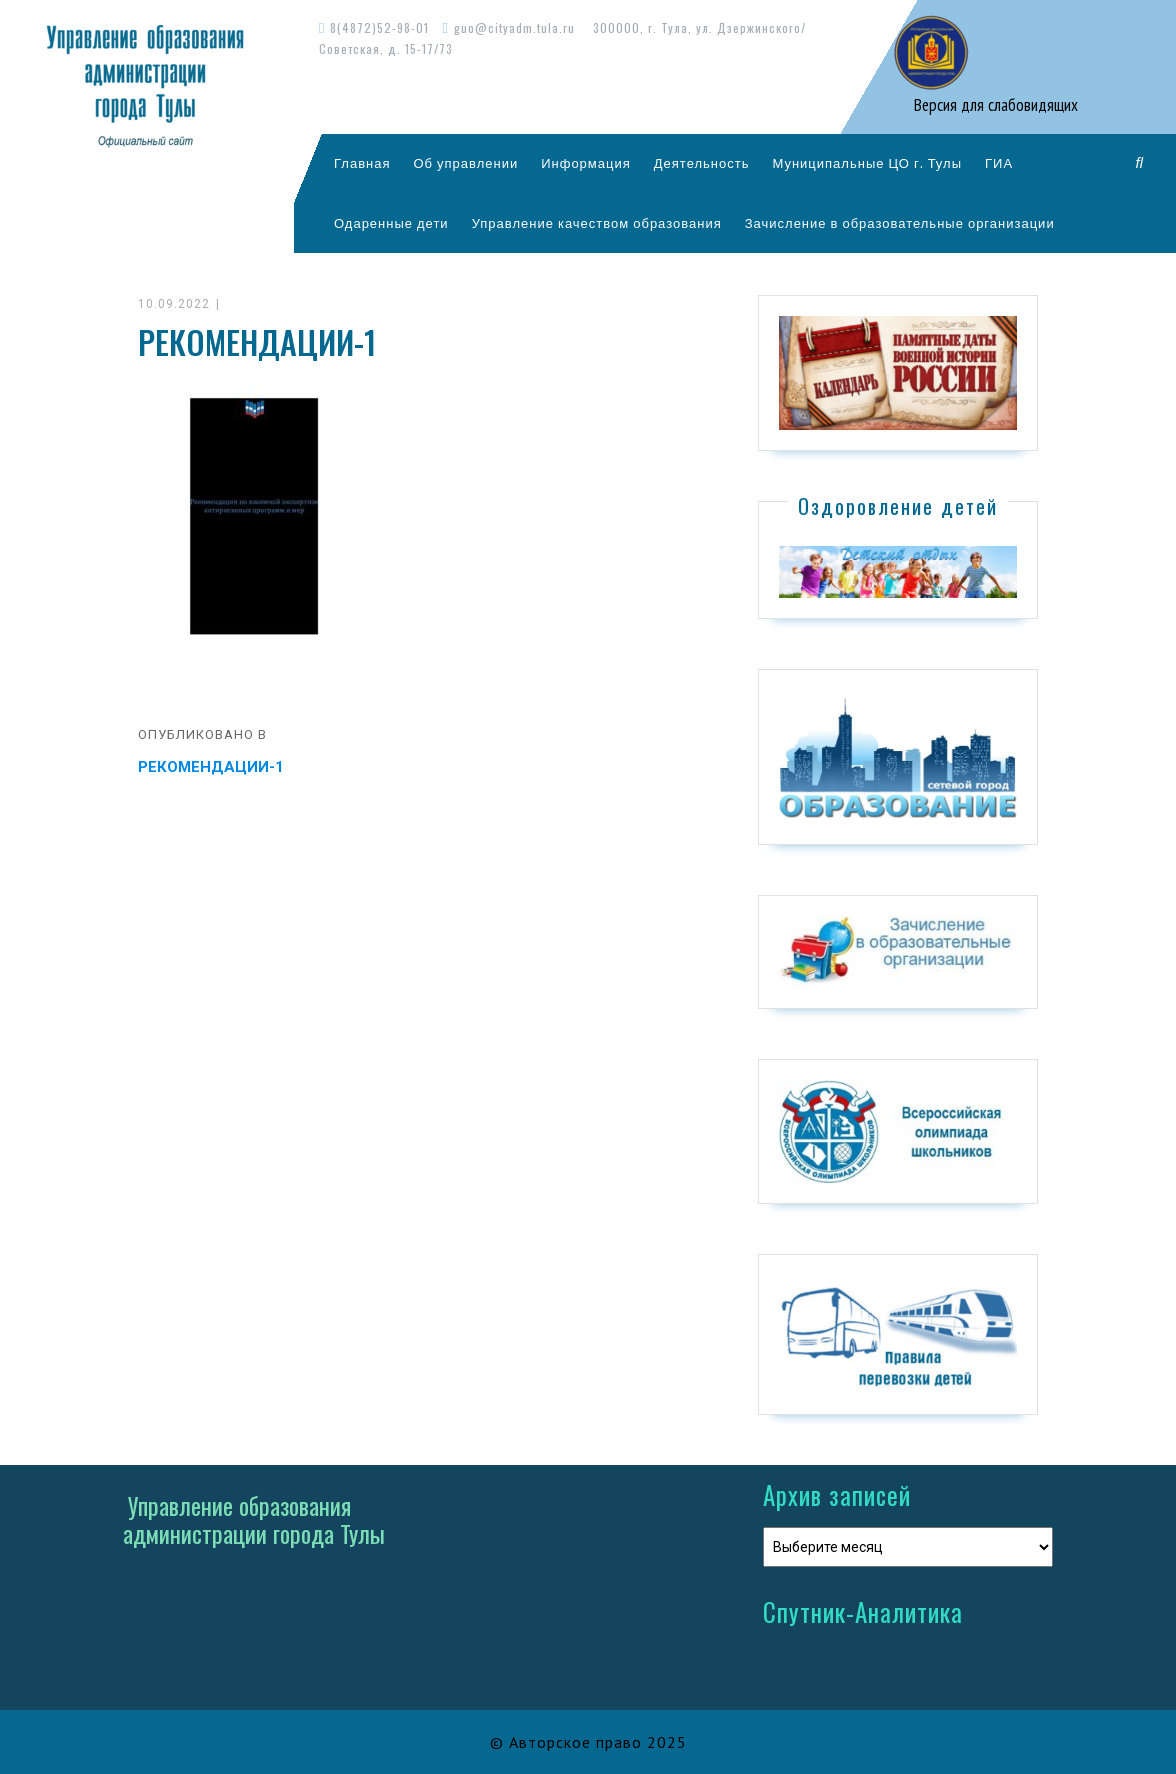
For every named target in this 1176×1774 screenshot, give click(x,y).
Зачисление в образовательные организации (900, 223)
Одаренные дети (391, 223)
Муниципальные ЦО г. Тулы (867, 163)
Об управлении (465, 163)
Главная (362, 163)
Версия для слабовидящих (994, 105)
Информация (586, 163)
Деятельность (702, 163)
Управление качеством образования (597, 223)
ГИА (999, 163)
